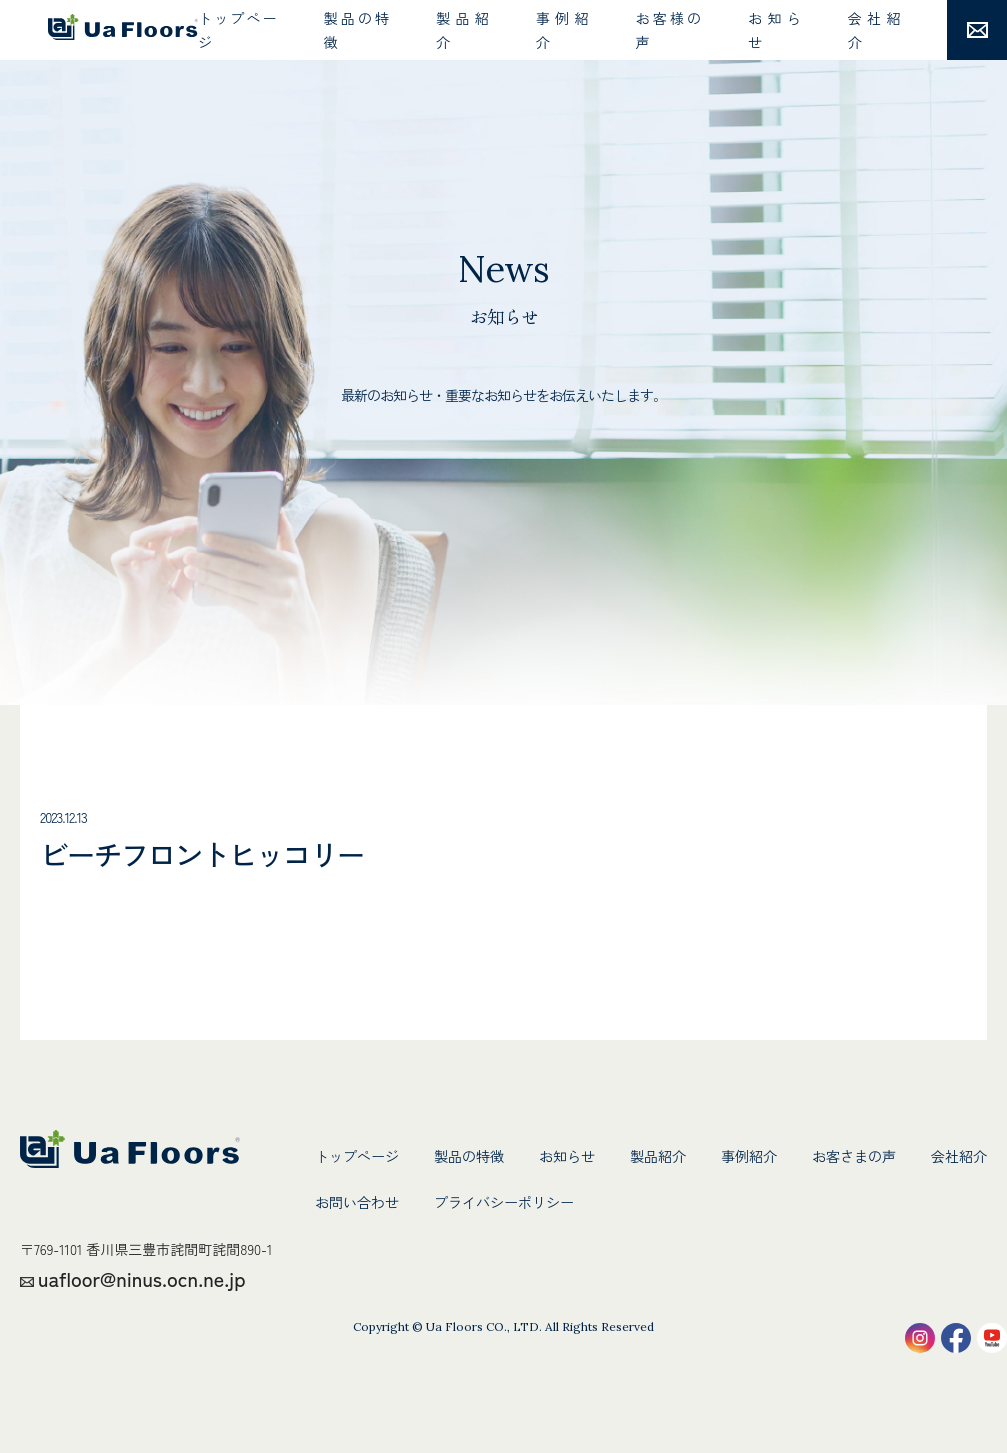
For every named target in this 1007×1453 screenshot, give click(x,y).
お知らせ (774, 30)
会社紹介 (874, 30)
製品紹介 (462, 30)
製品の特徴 (356, 30)
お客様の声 (667, 30)
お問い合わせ (357, 1202)
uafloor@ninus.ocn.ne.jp (142, 1278)
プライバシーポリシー (504, 1202)
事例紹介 (562, 30)
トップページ (237, 30)
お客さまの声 (854, 1156)
